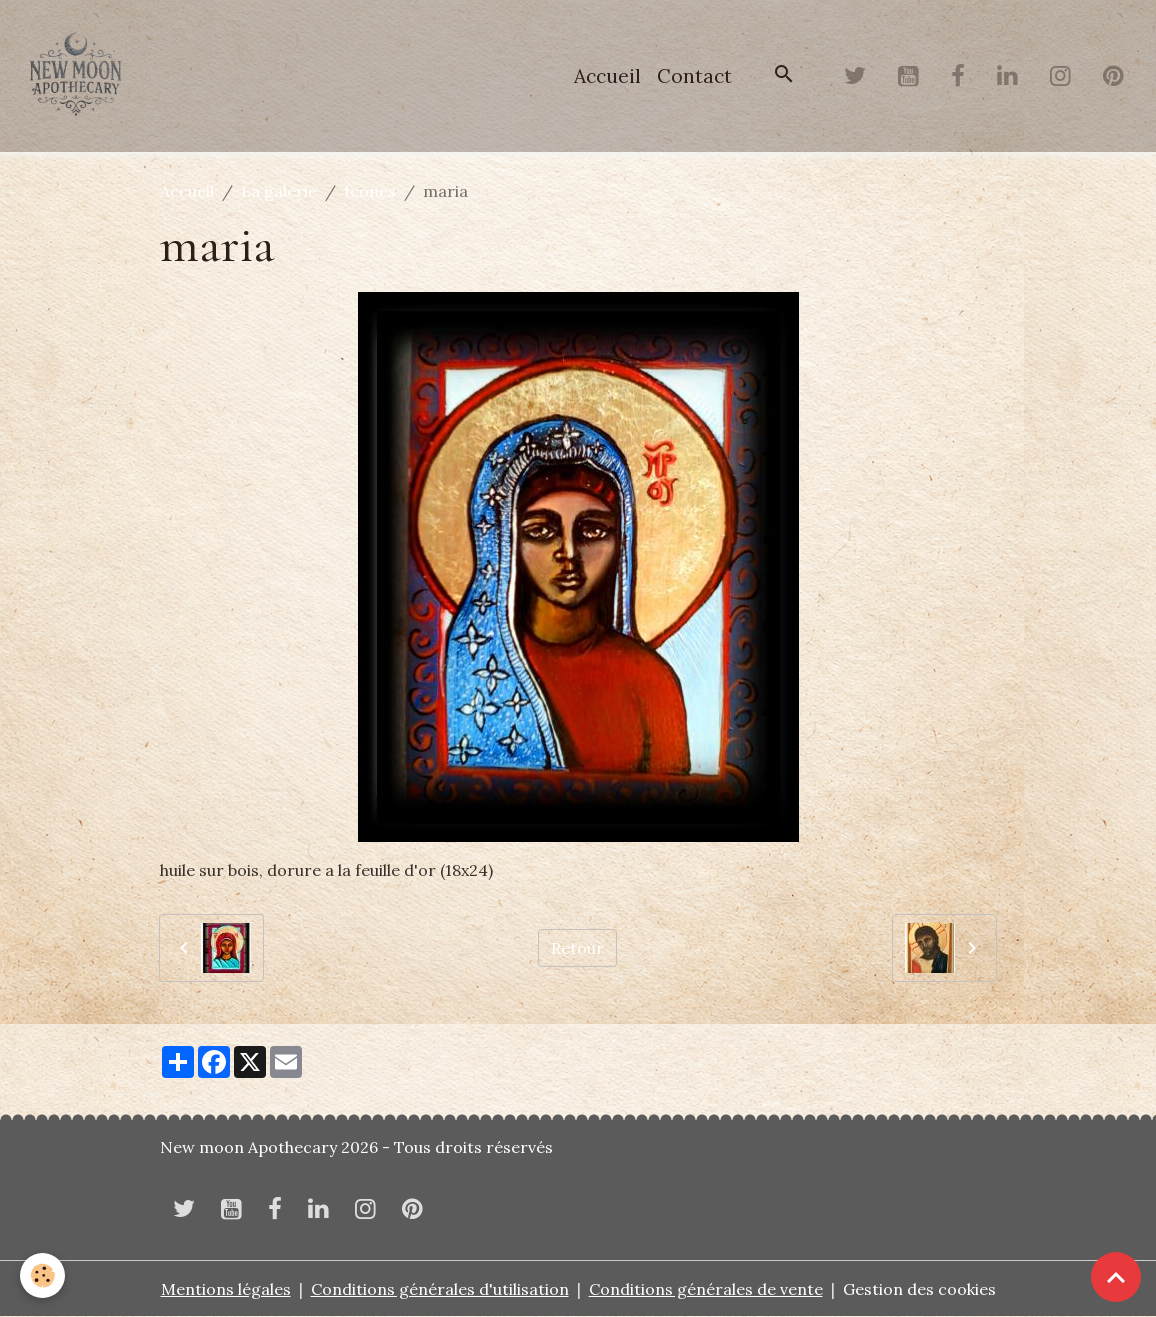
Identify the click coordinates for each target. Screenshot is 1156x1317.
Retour (577, 948)
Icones (370, 191)
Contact (694, 76)
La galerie (279, 191)
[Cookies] (42, 1275)
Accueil (607, 76)
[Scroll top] (1116, 1277)
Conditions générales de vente (706, 1289)
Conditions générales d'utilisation (440, 1289)
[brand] (80, 76)
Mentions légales (226, 1289)
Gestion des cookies (919, 1289)
